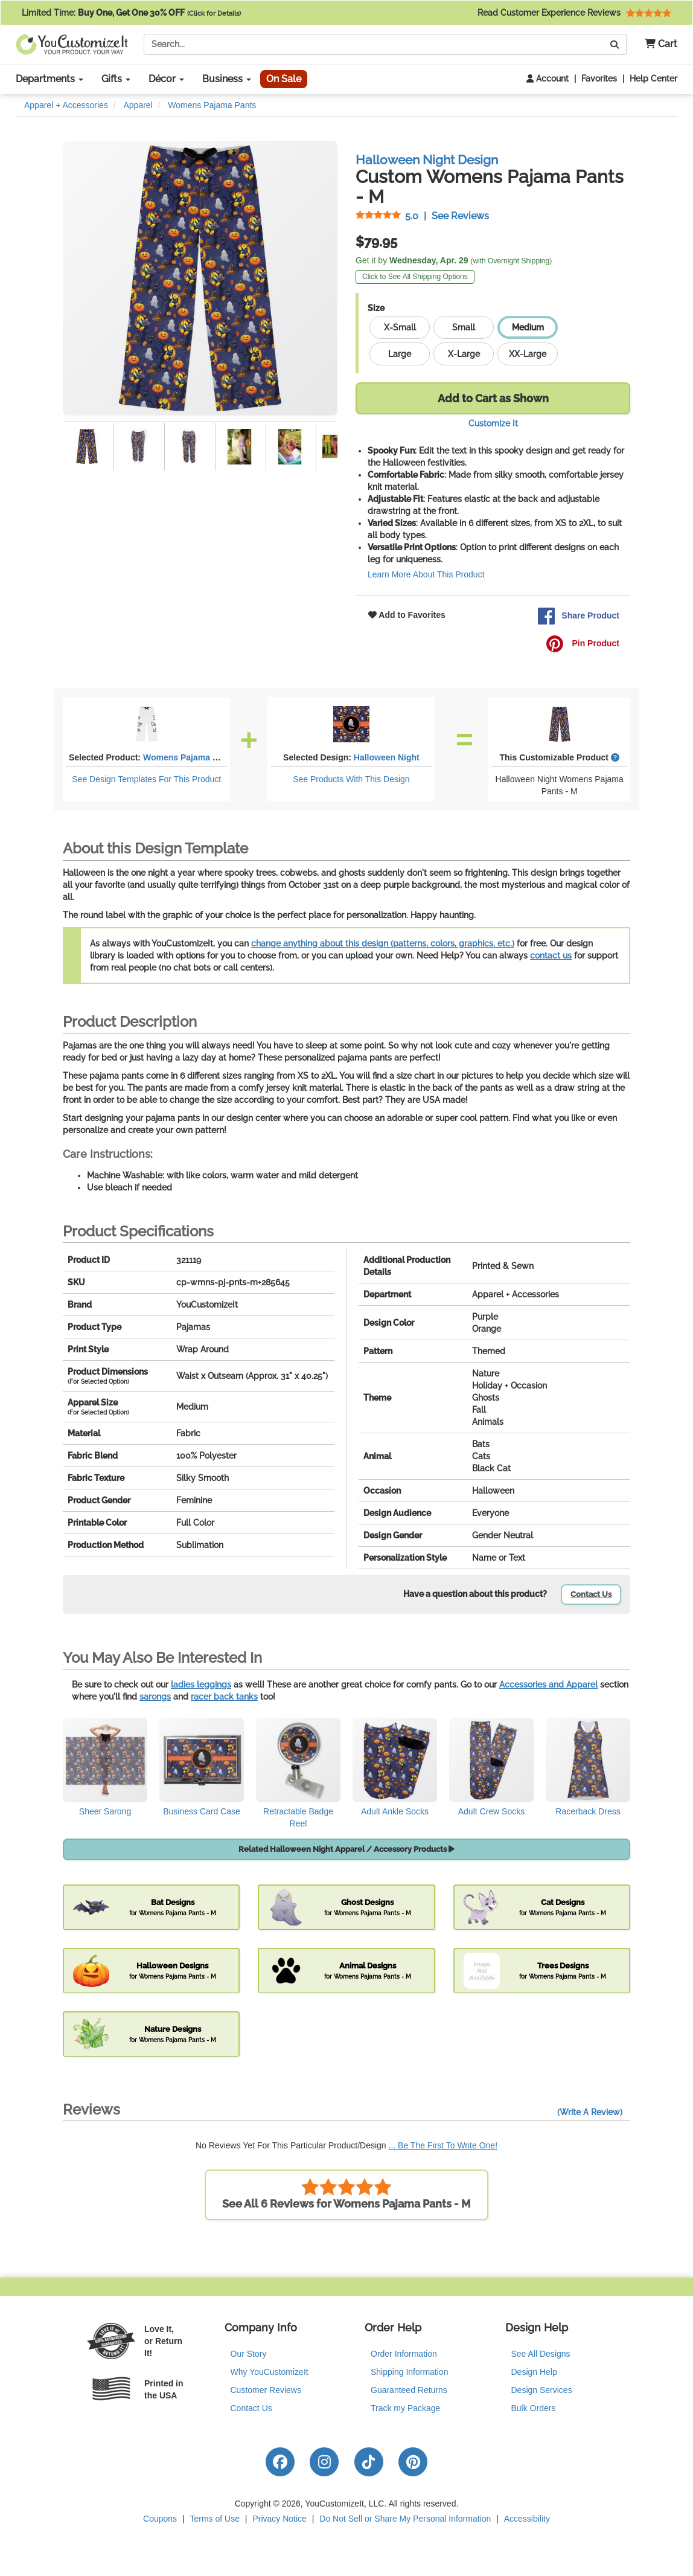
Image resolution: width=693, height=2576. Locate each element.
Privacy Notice (279, 2518)
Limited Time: (131, 13)
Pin (582, 644)
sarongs (155, 1696)
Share (578, 616)
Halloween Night (387, 757)
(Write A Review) (589, 2112)
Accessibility (527, 2518)
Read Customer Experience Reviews (574, 13)
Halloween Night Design (427, 160)
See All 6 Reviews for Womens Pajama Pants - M (346, 2194)
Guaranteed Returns (409, 2390)
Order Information (404, 2354)
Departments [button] (49, 79)
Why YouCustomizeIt (269, 2372)
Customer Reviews (266, 2390)
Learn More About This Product (426, 574)
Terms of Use (215, 2518)
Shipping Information (409, 2372)
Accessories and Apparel (548, 1684)
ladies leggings (201, 1684)
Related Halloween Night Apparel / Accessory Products (346, 1849)
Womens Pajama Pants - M (196, 757)
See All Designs (540, 2354)
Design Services (541, 2390)
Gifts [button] (115, 79)
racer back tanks (224, 1696)
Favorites (599, 78)
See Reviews (422, 216)
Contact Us (591, 1594)
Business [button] (226, 79)
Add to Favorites (407, 615)
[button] (656, 44)
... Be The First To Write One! (443, 2145)
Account (547, 78)
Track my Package (405, 2408)
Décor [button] (166, 79)
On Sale (283, 79)
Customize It (493, 423)
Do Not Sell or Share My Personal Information (405, 2518)
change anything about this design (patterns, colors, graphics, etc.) (382, 943)
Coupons (160, 2518)
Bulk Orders (533, 2408)
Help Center (653, 78)
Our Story (249, 2354)
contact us (551, 955)
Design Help (534, 2372)
